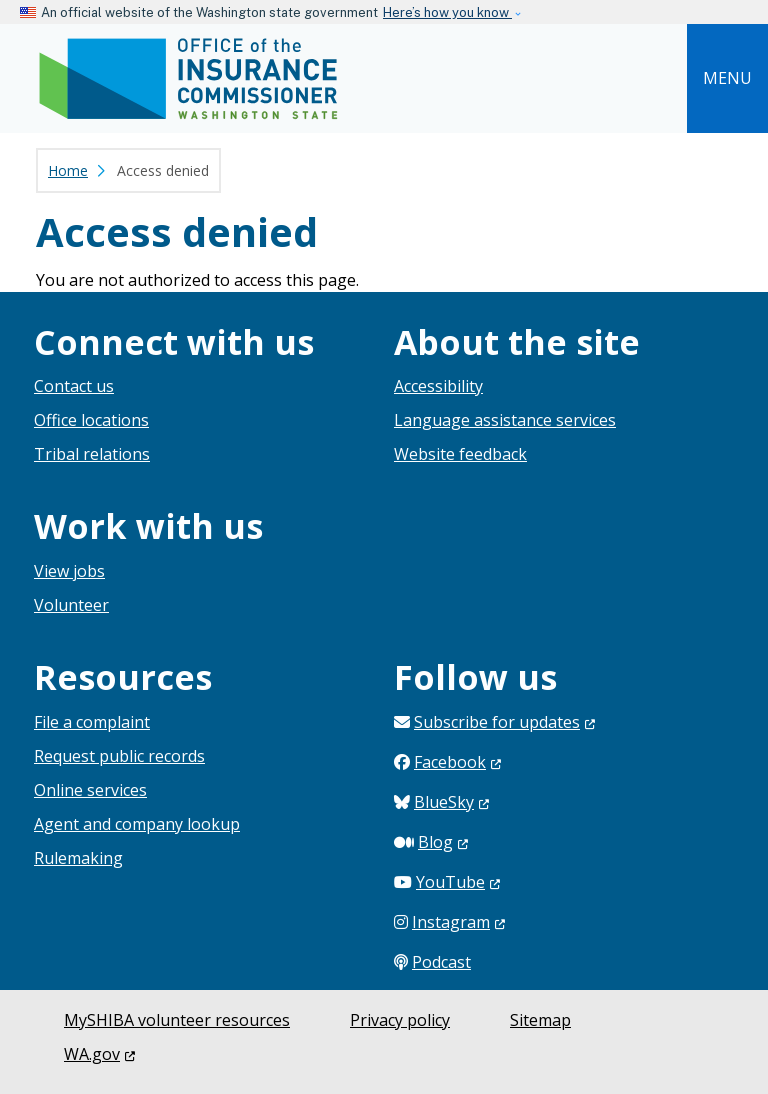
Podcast (441, 962)
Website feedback (460, 454)
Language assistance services (505, 420)
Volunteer (71, 605)
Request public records (119, 756)
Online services (90, 790)
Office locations (91, 420)
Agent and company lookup (137, 824)
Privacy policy (400, 1020)
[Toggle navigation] (727, 78)
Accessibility (438, 386)
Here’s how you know (447, 12)
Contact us (74, 386)
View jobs (69, 571)
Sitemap (540, 1020)
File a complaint (92, 722)
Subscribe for (504, 722)
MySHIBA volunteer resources (177, 1020)
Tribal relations (92, 454)
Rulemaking (78, 858)
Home (68, 170)
